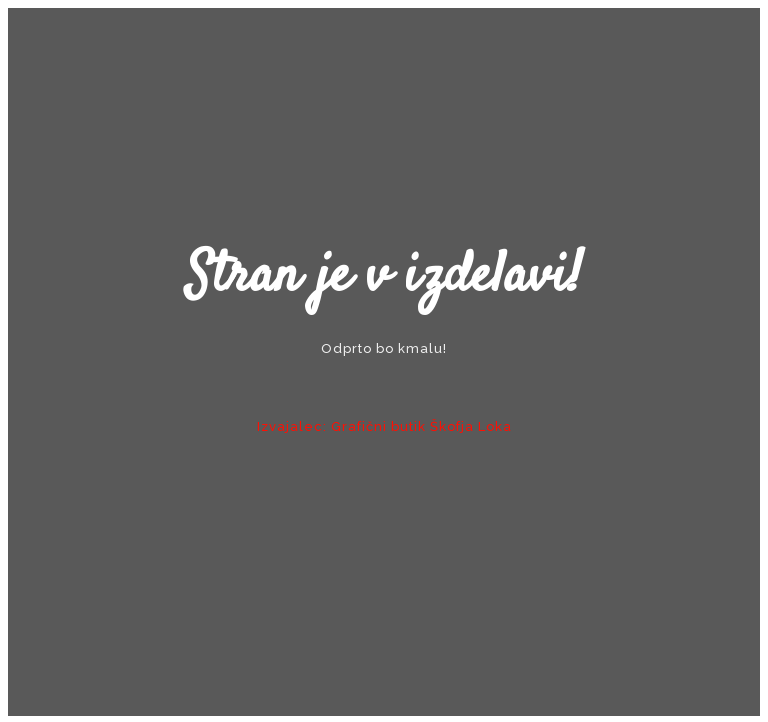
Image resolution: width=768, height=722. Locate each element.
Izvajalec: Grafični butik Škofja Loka (384, 426)
